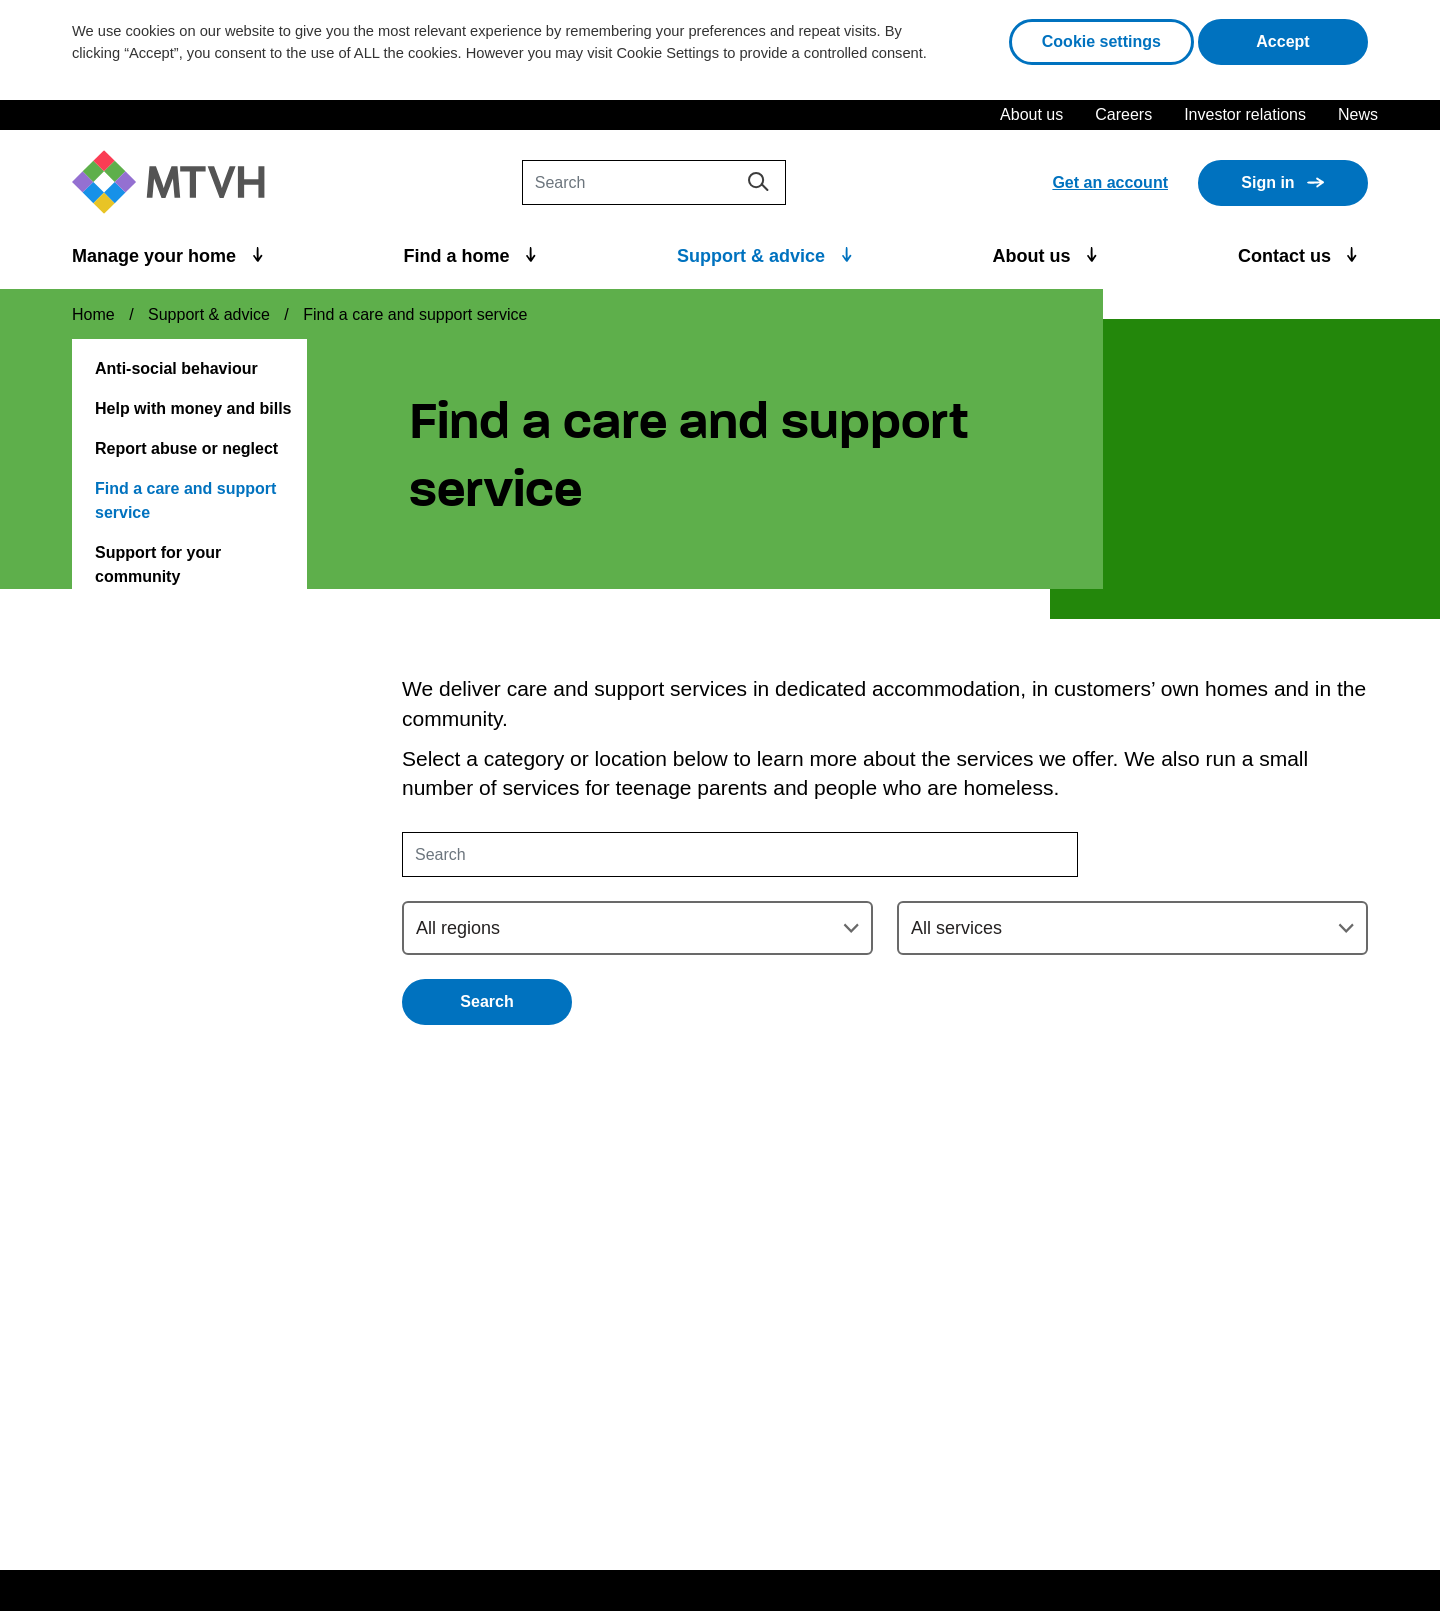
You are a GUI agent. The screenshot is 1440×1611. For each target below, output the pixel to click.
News (1358, 114)
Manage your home (156, 256)
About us (1031, 114)
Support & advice (753, 256)
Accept (1312, 39)
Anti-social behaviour (176, 368)
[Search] (654, 182)
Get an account (1110, 182)
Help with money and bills (193, 408)
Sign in (1267, 182)
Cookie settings (1101, 41)
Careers (1123, 114)
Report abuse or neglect (186, 448)
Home (93, 314)
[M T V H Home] (176, 182)
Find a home (459, 256)
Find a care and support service (185, 500)
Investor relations (1245, 114)
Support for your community (158, 564)
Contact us (1287, 256)
